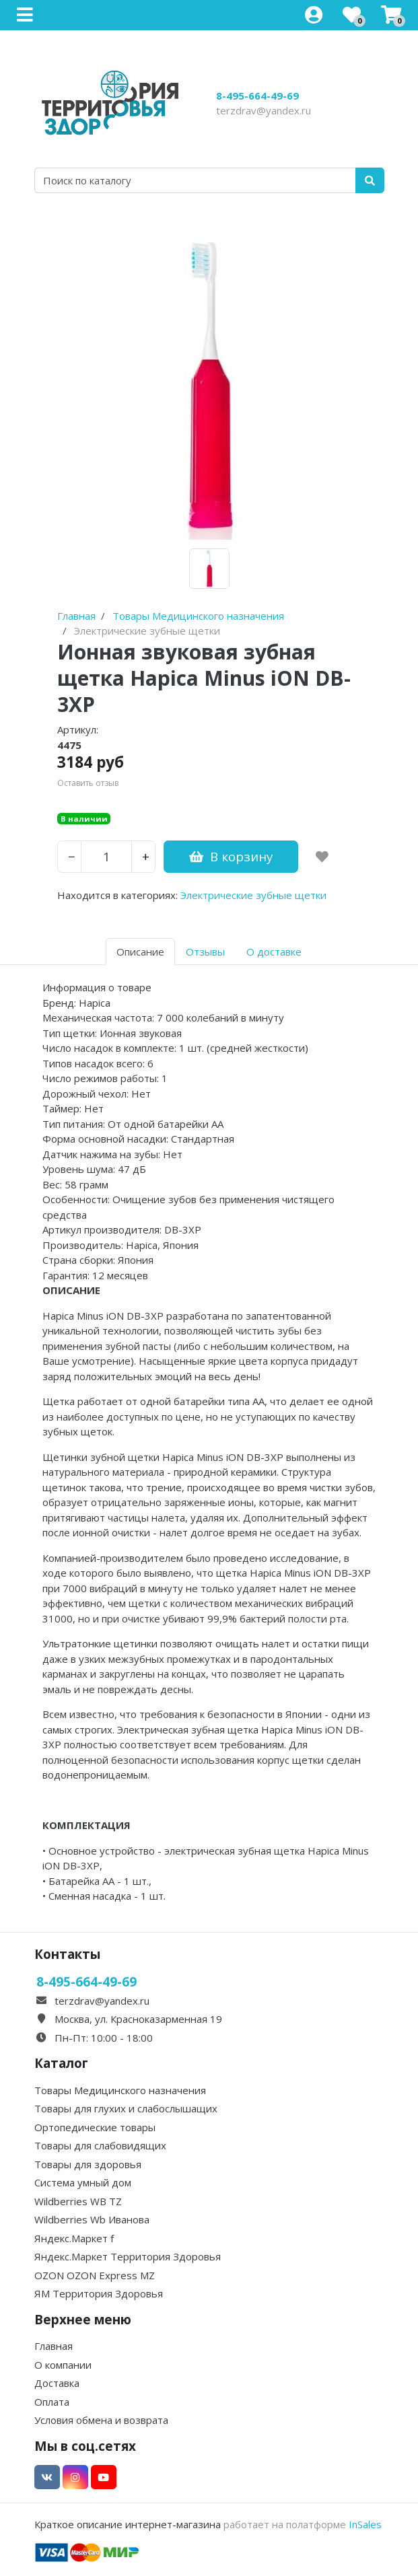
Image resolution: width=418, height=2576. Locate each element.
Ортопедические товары (94, 2127)
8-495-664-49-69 (257, 95)
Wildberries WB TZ (78, 2201)
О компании (63, 2364)
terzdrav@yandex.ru (263, 110)
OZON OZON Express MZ (94, 2275)
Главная (53, 2346)
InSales (365, 2524)
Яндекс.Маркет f (74, 2238)
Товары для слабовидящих (100, 2145)
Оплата (51, 2401)
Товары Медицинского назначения (120, 2090)
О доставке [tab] (274, 951)
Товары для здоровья (87, 2164)
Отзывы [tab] (205, 951)
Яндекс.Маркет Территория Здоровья (127, 2256)
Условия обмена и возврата (101, 2420)
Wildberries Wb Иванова (91, 2219)
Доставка (56, 2383)
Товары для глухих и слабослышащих (125, 2108)
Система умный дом (82, 2182)
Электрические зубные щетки (253, 895)
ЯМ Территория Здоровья (98, 2293)
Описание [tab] (140, 951)
